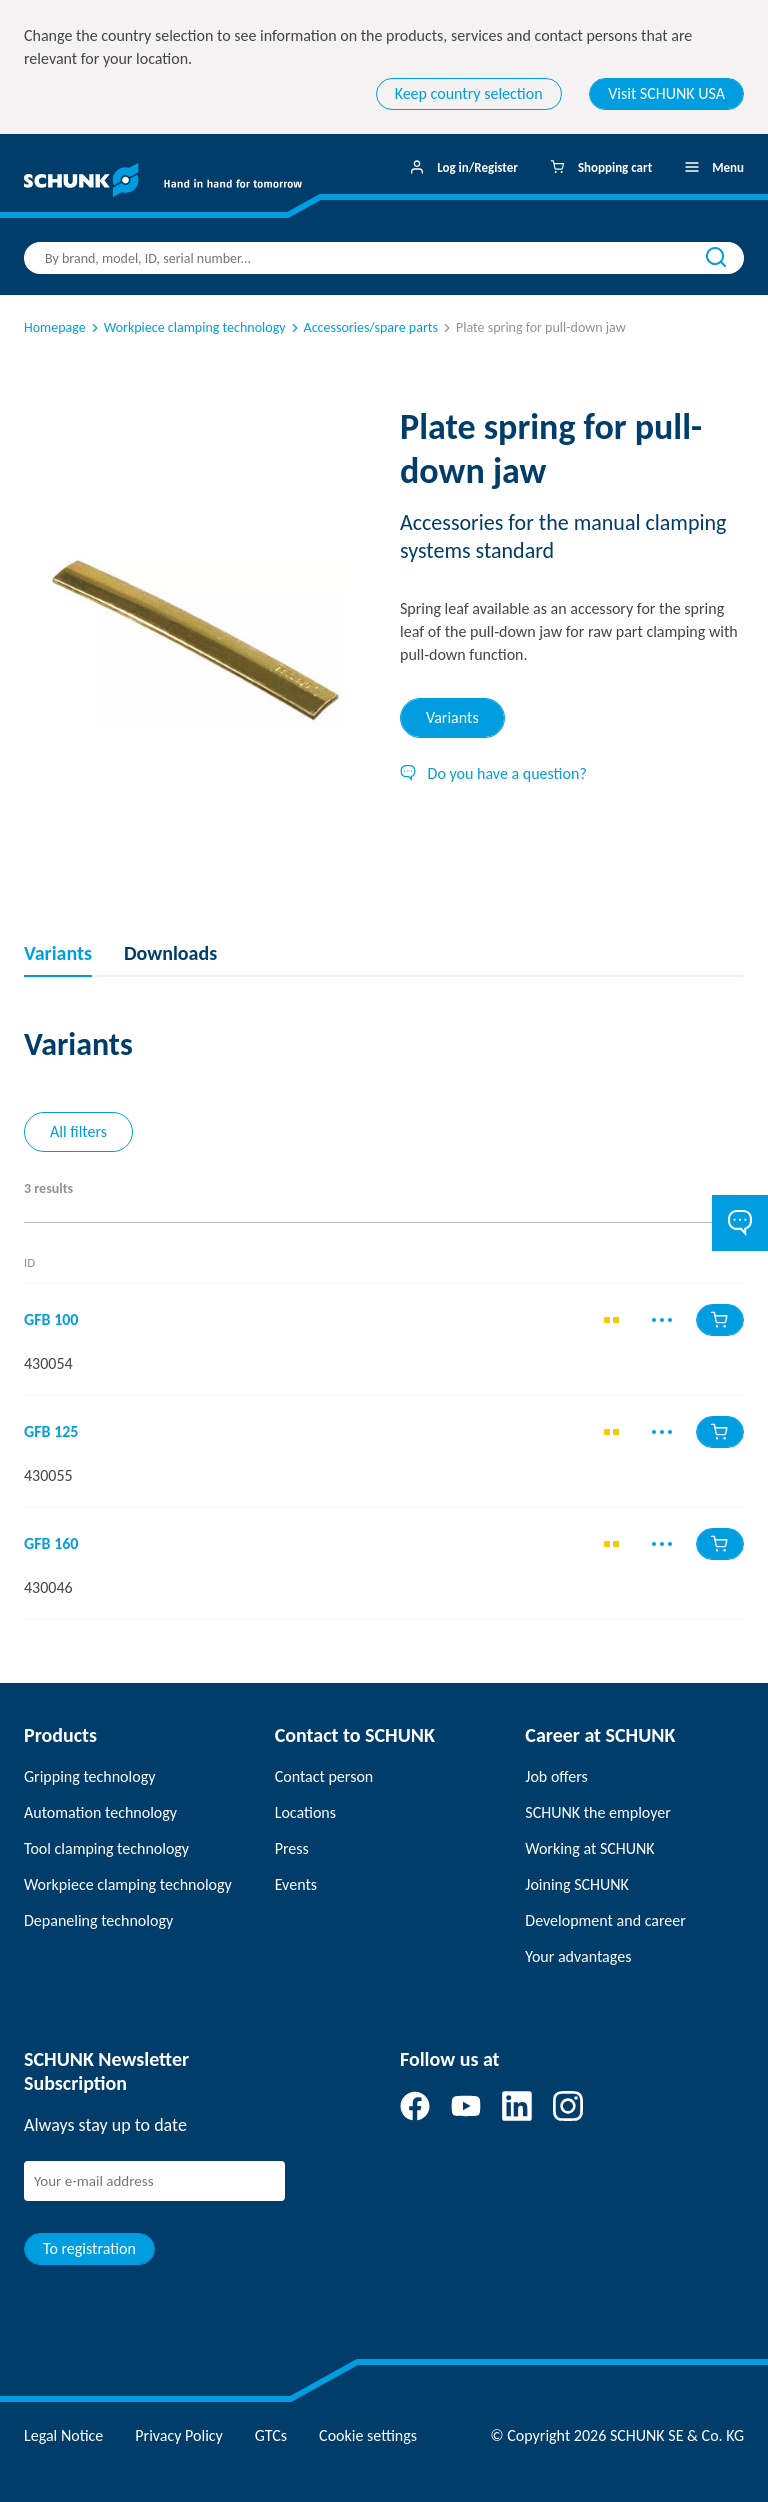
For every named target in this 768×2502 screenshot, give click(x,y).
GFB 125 (51, 1432)
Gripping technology (89, 1776)
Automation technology (100, 1812)
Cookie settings (368, 2435)
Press (292, 1848)
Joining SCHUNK (577, 1884)
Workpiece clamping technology (187, 327)
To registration (89, 2248)
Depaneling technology (98, 1920)
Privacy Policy (179, 2435)
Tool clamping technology (106, 1848)
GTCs (271, 2435)
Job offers (556, 1776)
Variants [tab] (452, 717)
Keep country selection (469, 93)
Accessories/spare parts (363, 327)
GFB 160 (51, 1544)
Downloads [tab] (170, 953)
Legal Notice (63, 2435)
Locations (305, 1812)
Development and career (605, 1920)
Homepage (55, 327)
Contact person (324, 1776)
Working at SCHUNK (589, 1848)
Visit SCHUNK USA (666, 93)
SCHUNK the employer (597, 1812)
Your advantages (578, 1956)
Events (296, 1884)
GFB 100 (51, 1320)
